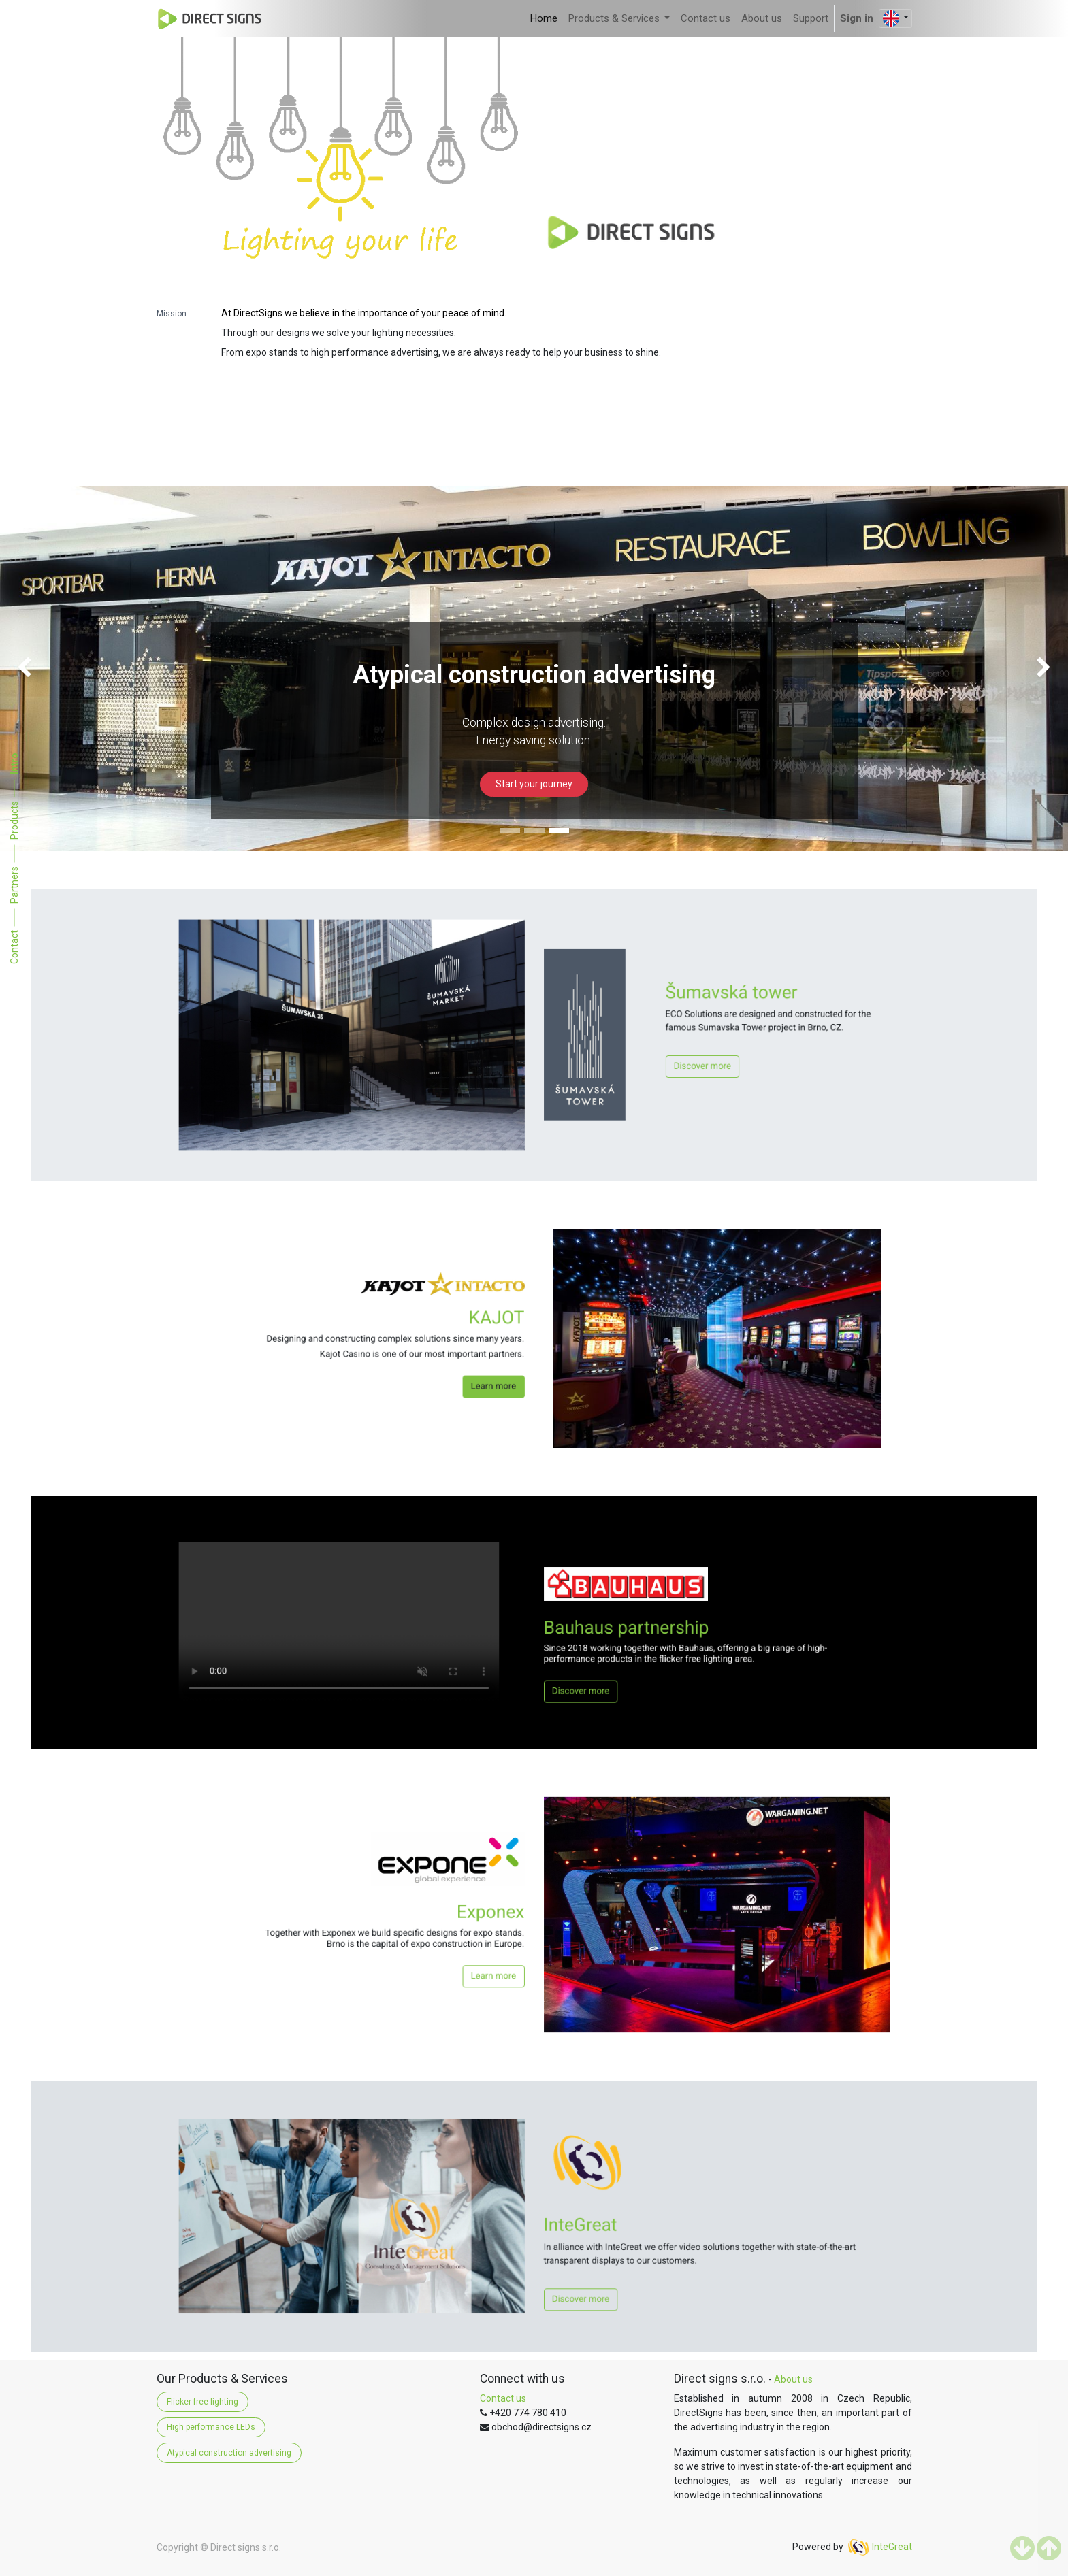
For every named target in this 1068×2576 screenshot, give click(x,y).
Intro (14, 763)
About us (793, 2379)
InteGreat (892, 2546)
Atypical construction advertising (229, 2453)
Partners (14, 884)
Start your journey (534, 783)
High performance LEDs (211, 2427)
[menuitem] (544, 18)
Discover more (624, 1052)
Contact (14, 946)
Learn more (512, 1364)
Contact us (503, 2398)
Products (14, 819)
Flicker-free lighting (202, 2402)
